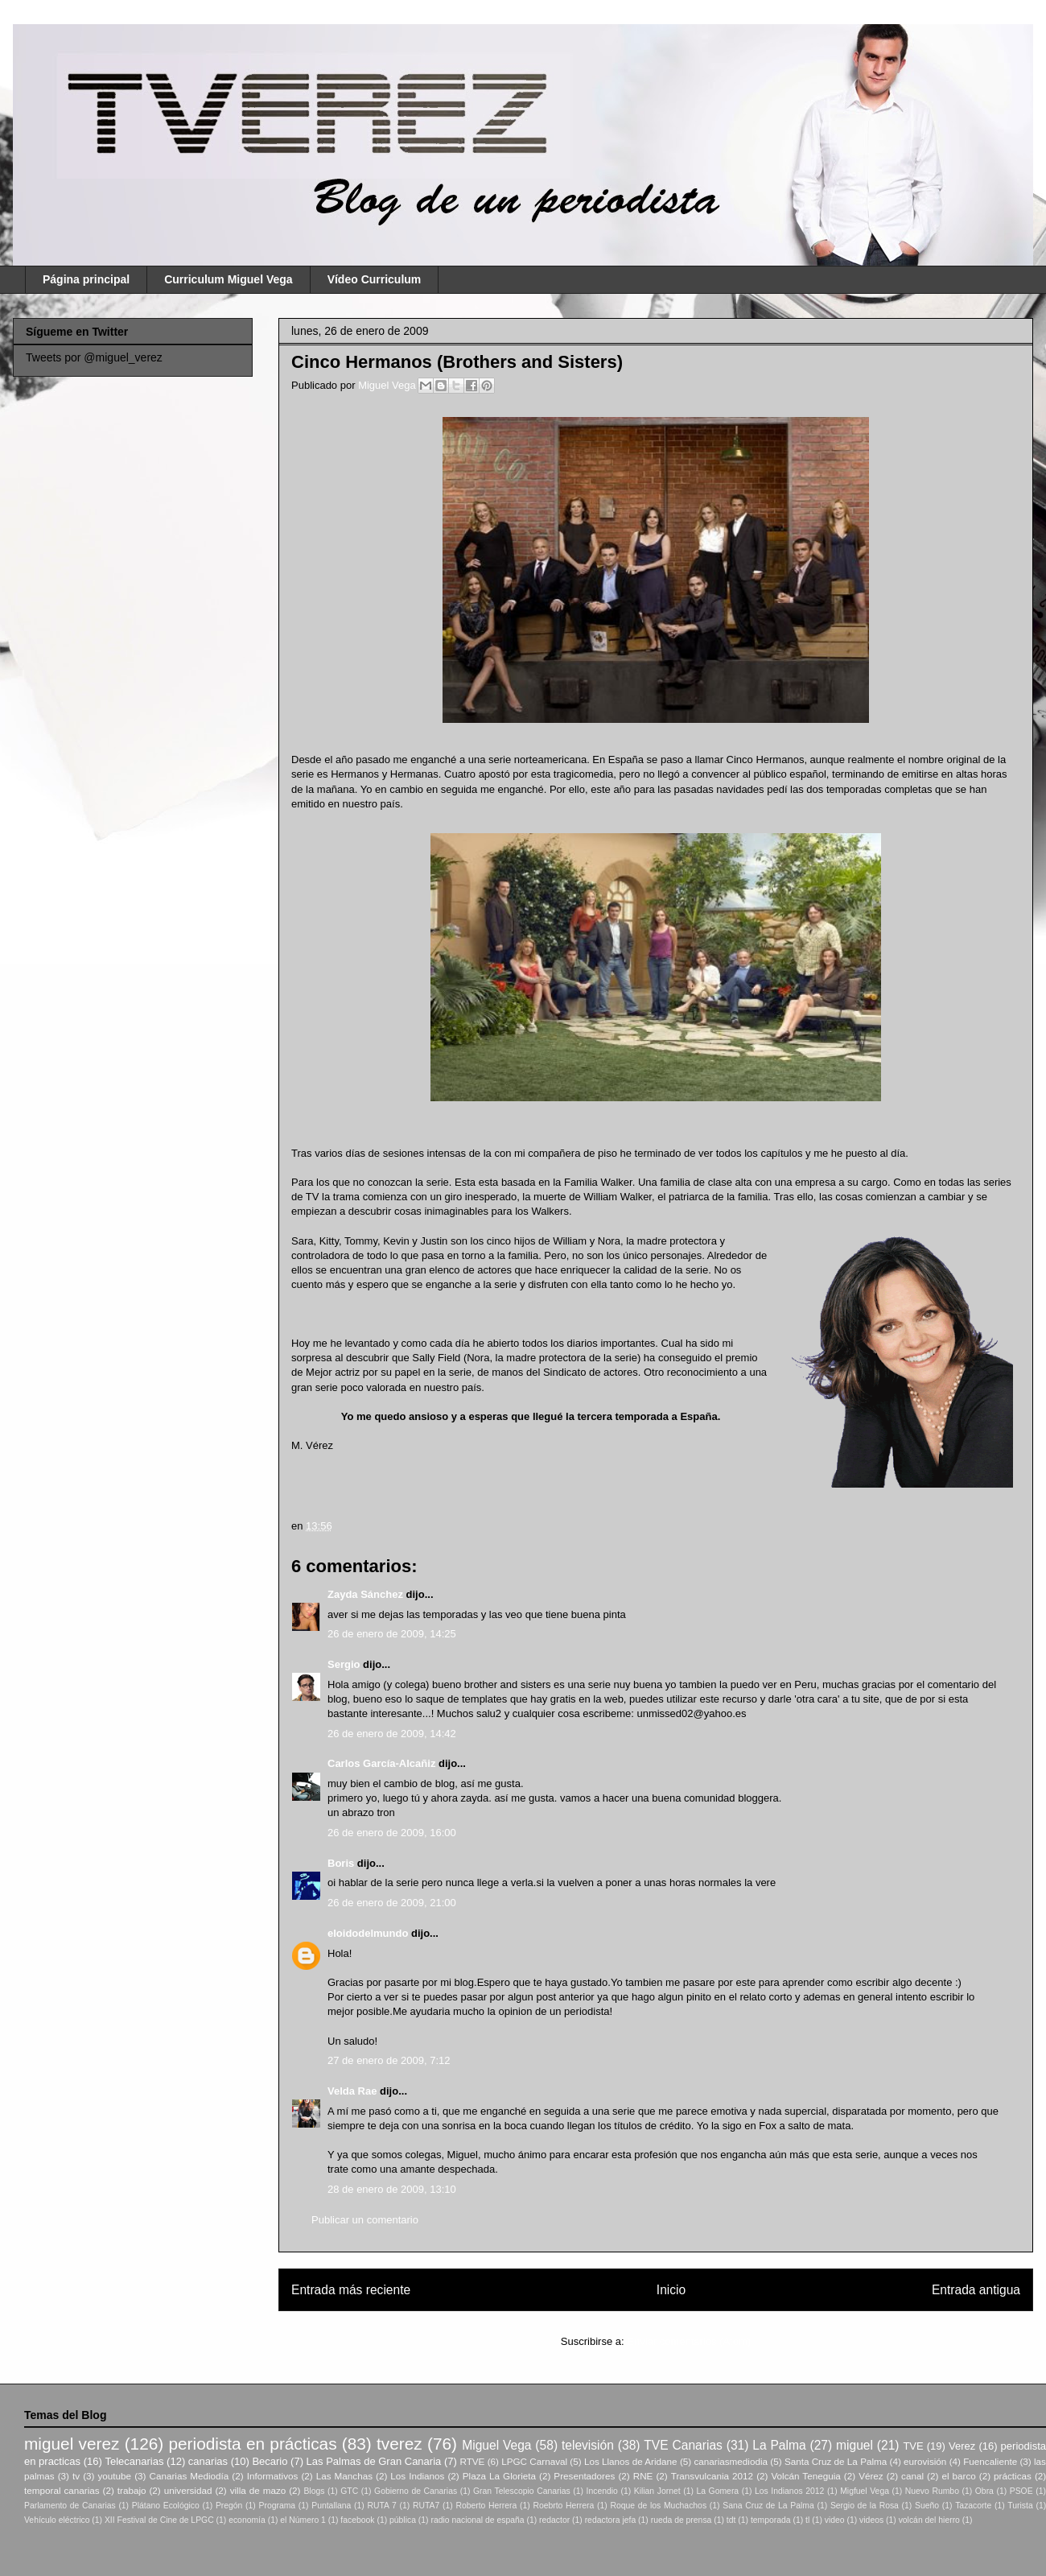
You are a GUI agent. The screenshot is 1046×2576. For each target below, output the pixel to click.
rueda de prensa (681, 2520)
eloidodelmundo (367, 1933)
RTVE (471, 2461)
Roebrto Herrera (563, 2505)
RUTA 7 (381, 2505)
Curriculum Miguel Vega (228, 279)
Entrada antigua (976, 2290)
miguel (854, 2445)
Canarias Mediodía (189, 2476)
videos (871, 2520)
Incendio (602, 2491)
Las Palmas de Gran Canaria (374, 2461)
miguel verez (71, 2443)
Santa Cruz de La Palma (835, 2461)
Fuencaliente (990, 2461)
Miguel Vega (388, 385)
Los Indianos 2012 (789, 2491)
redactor (554, 2520)
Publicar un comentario (364, 2220)
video (835, 2520)
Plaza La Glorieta (499, 2476)
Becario (269, 2461)
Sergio (343, 1664)
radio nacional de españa (477, 2520)
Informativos (273, 2476)
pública (402, 2520)
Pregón (229, 2505)
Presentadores (584, 2476)
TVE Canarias (683, 2445)
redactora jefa (610, 2520)
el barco (958, 2476)
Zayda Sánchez (365, 1594)
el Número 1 (303, 2520)
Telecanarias (134, 2461)
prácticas (1013, 2476)
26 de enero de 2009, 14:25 (391, 1634)
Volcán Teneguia (805, 2476)
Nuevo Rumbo (932, 2491)
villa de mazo (258, 2490)
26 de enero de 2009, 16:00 (391, 1833)
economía (247, 2520)
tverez (399, 2443)
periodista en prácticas (252, 2443)
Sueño (927, 2505)
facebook (357, 2520)
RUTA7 (426, 2505)
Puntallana (331, 2505)
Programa (277, 2505)
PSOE (1021, 2491)
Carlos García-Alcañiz (381, 1763)
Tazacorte (973, 2505)
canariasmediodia (731, 2461)
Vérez (871, 2476)
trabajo (131, 2490)
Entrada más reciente (350, 2290)
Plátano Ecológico (166, 2505)
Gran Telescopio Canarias (521, 2491)
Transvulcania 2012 (712, 2476)
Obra (984, 2491)
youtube (115, 2476)
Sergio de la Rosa (864, 2505)
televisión (588, 2445)
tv (76, 2476)
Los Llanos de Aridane (630, 2461)
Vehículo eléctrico (56, 2520)
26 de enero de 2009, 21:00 (391, 1903)
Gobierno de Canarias (415, 2491)
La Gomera (717, 2491)
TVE (913, 2446)
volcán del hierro (929, 2520)
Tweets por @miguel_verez (94, 357)
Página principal (86, 279)
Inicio (671, 2290)
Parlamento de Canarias (70, 2505)
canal (912, 2476)
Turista (1019, 2505)
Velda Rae (352, 2091)
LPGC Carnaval (534, 2461)
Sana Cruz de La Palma (768, 2505)
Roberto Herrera (486, 2505)
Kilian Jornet (657, 2491)
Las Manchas (344, 2476)
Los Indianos (417, 2476)
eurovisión (925, 2461)
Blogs (313, 2491)
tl (807, 2520)
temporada (771, 2520)
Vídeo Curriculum (374, 279)
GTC (349, 2491)
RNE (643, 2476)
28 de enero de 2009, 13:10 (391, 2189)
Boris (340, 1863)
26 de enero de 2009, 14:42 (391, 1734)
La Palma (778, 2445)
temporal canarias (62, 2490)
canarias (208, 2461)
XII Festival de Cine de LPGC (159, 2520)
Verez (962, 2446)
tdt (731, 2520)
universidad (188, 2490)
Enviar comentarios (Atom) (689, 2341)
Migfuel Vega (864, 2491)
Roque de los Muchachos (658, 2505)
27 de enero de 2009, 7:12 (389, 2060)
